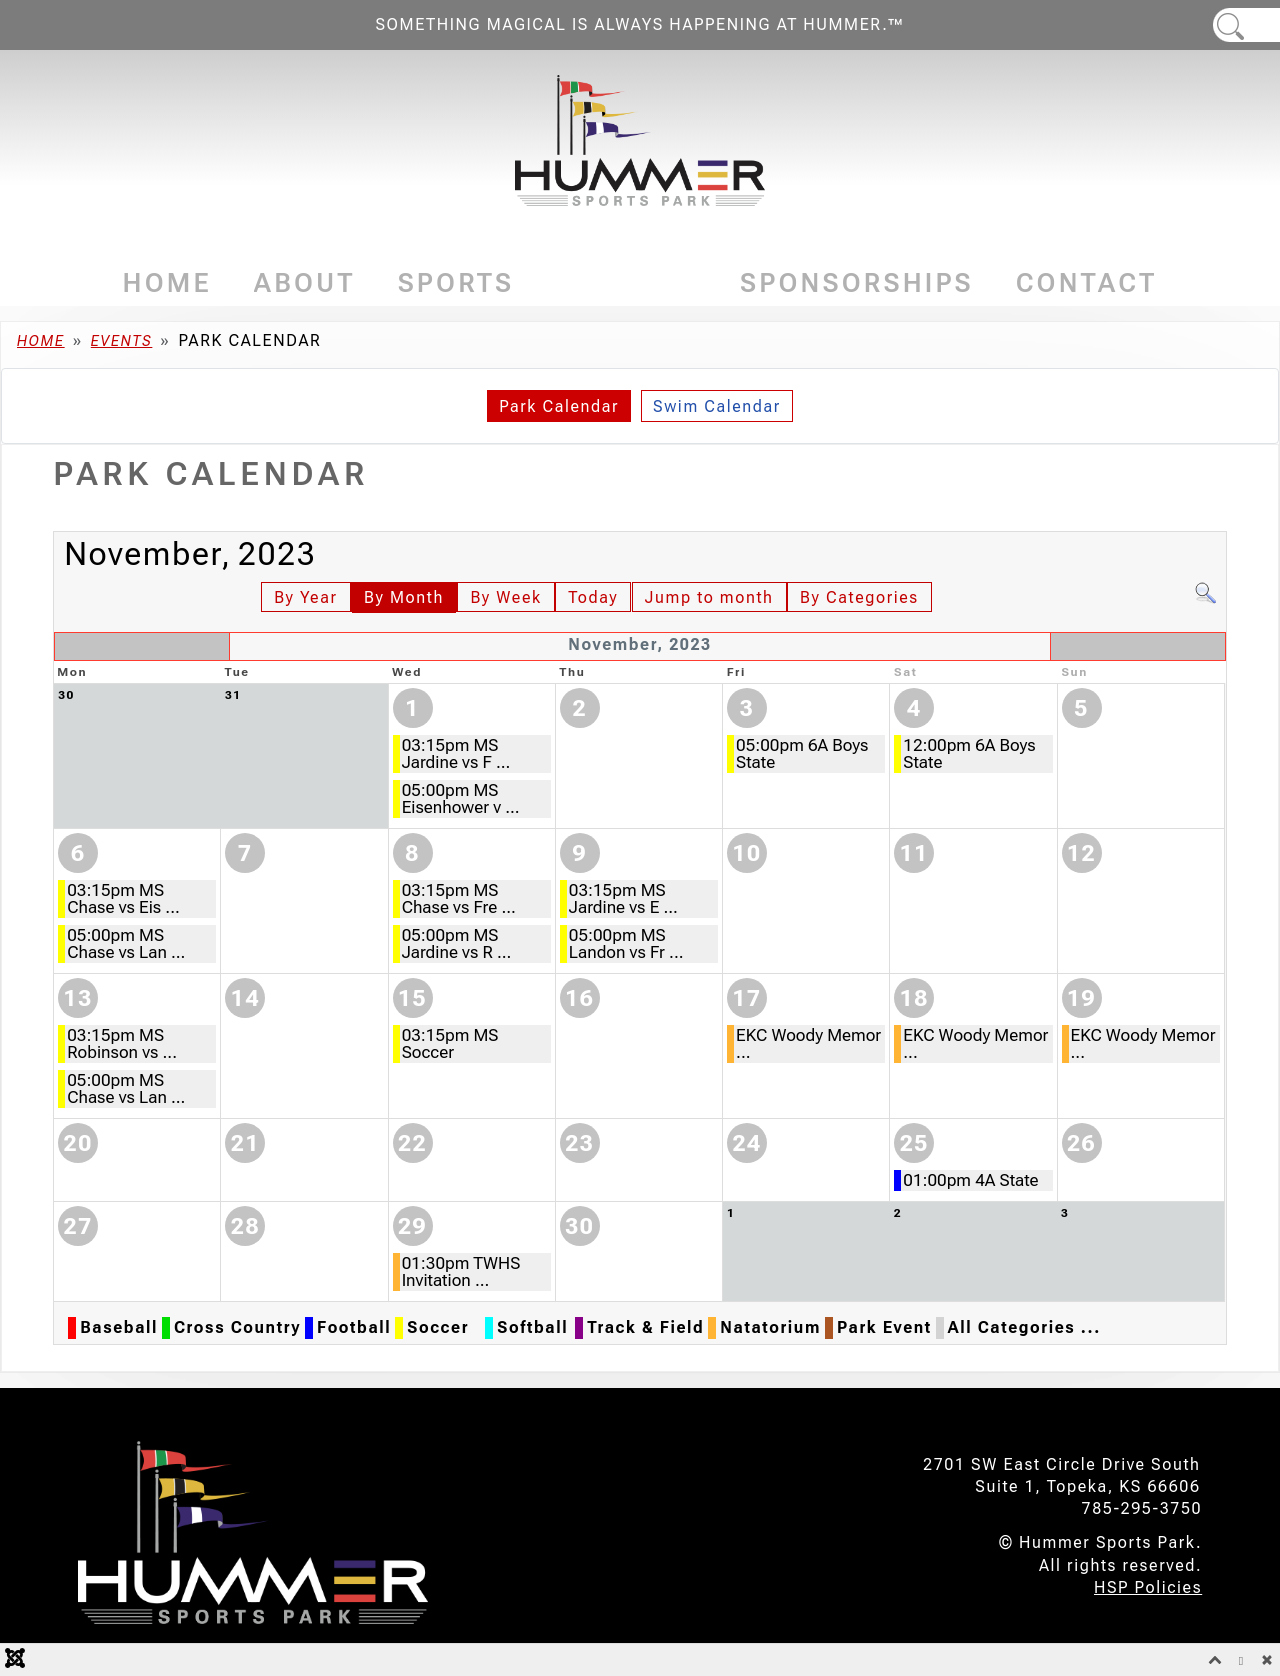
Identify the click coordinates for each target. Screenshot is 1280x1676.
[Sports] (520, 283)
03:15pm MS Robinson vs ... (122, 1043)
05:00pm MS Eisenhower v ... (461, 798)
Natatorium (770, 1327)
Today (593, 597)
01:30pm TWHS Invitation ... (461, 1271)
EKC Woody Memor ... (808, 1043)
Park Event (884, 1327)
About (305, 283)
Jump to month (709, 597)
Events (627, 283)
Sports (456, 283)
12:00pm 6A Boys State (969, 753)
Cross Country (237, 1327)
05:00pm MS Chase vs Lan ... (126, 943)
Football (354, 1327)
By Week (505, 597)
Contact (1087, 283)
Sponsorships (857, 283)
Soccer (438, 1327)
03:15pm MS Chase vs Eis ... (123, 898)
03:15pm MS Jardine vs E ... (623, 898)
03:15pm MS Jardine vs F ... (456, 753)
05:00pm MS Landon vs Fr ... (626, 943)
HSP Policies (1148, 1587)
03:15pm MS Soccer (450, 1043)
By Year (305, 597)
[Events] (691, 283)
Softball (532, 1327)
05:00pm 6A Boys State (802, 753)
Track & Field (645, 1327)
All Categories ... (1024, 1327)
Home (167, 283)
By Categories (859, 597)
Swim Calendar (717, 406)
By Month (404, 597)
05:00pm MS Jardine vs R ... (457, 943)
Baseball (119, 1327)
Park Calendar (559, 406)
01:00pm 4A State (970, 1180)
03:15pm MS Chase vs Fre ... (459, 898)
